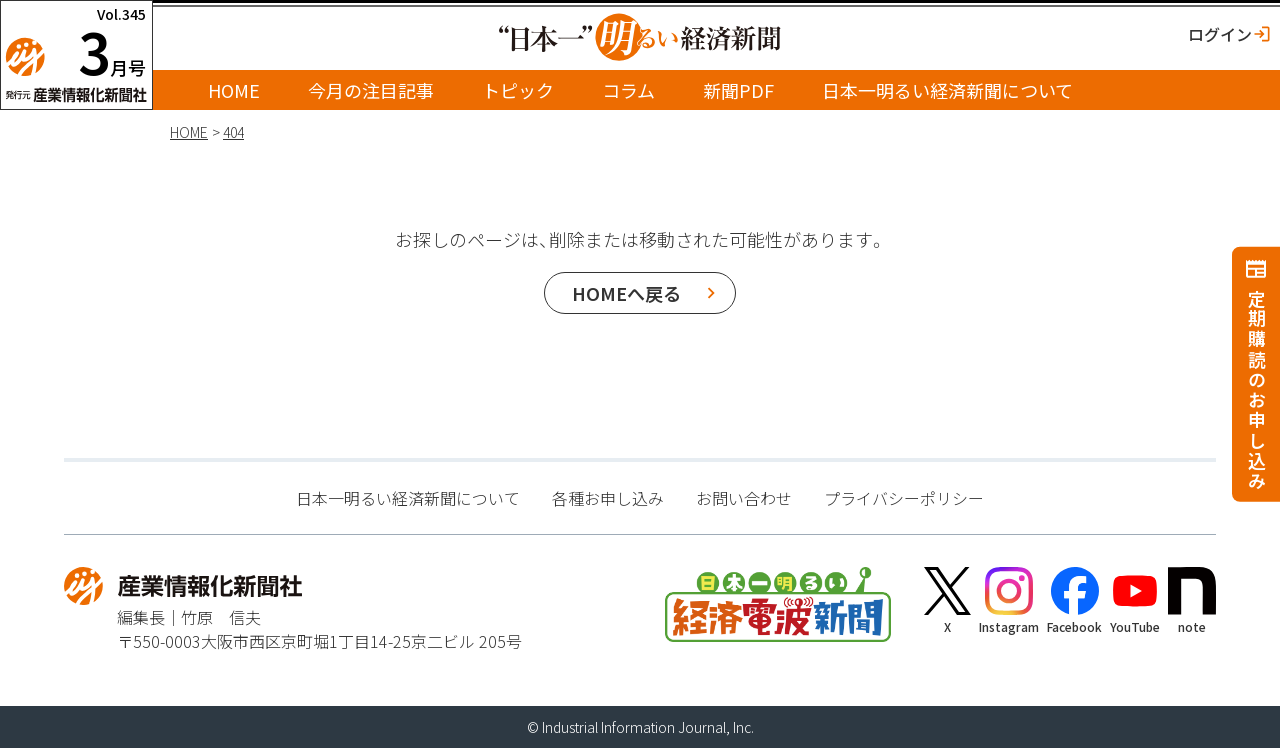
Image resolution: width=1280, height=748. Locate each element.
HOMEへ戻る (626, 293)
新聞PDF (738, 90)
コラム (628, 90)
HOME (234, 90)
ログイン (1220, 34)
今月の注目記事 (371, 90)
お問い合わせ (744, 498)
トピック (518, 90)
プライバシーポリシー (904, 498)
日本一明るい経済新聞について (947, 90)
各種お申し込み (608, 498)
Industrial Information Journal (634, 727)
